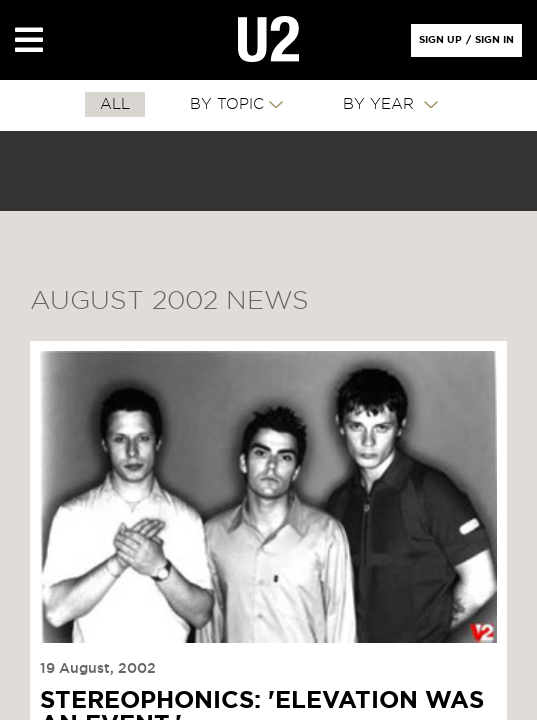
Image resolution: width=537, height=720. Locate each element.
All (115, 104)
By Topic (227, 104)
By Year (381, 104)
